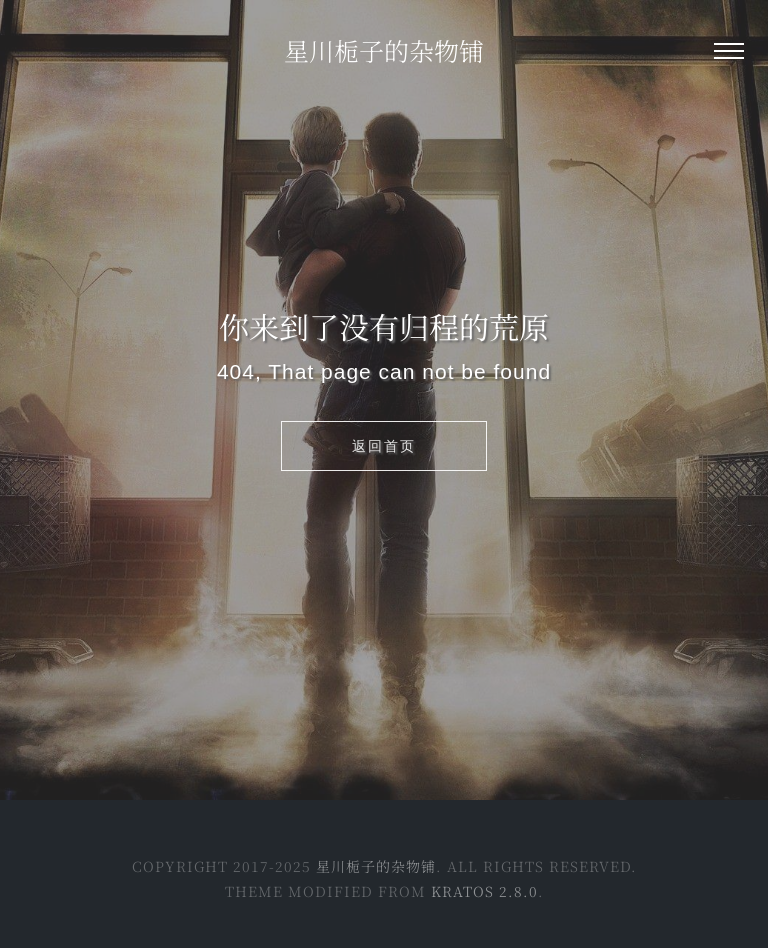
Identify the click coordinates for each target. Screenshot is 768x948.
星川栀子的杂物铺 (384, 50)
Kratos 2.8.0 (484, 891)
